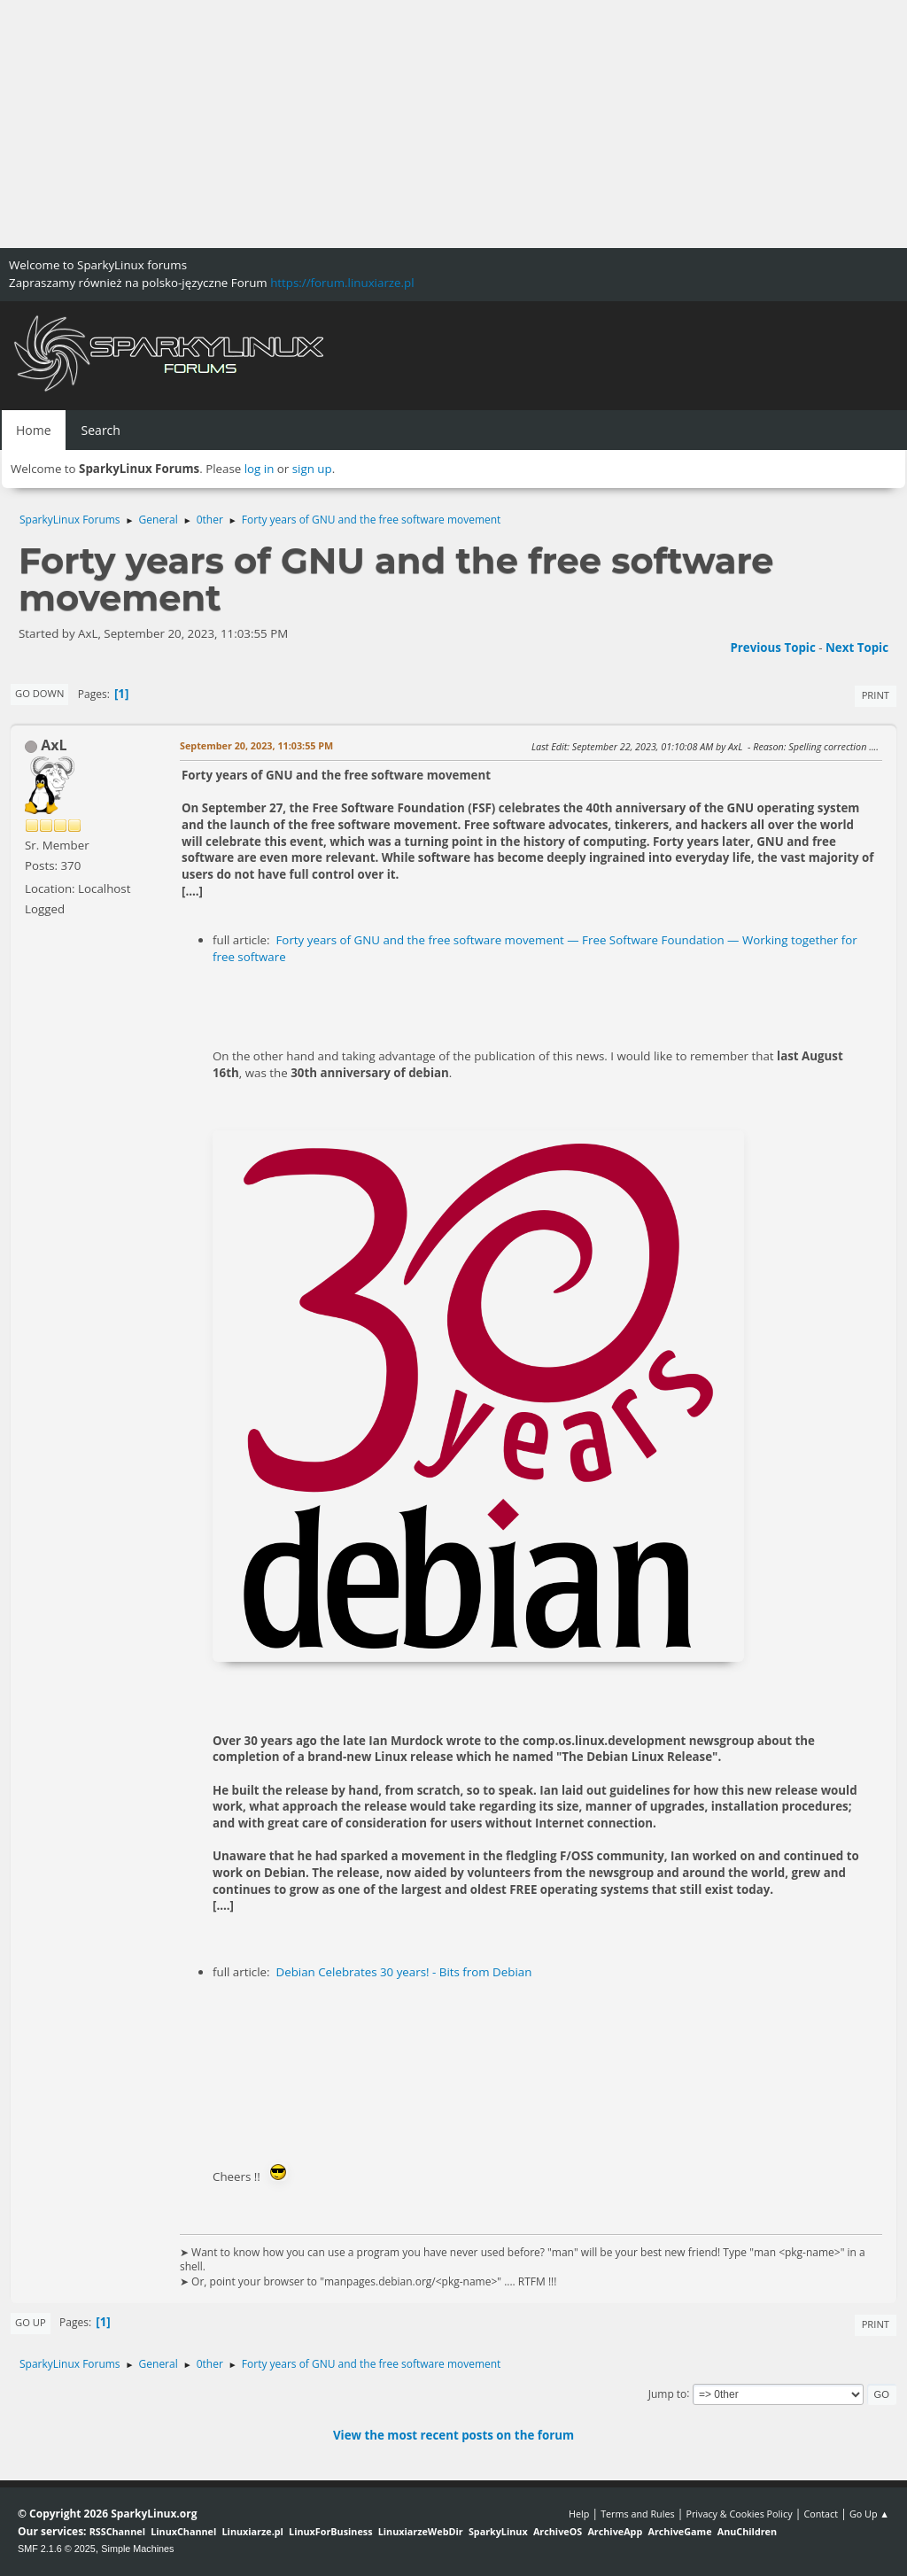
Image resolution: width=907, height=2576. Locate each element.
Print (875, 695)
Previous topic (772, 648)
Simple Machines (137, 2548)
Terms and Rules (638, 2513)
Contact (820, 2513)
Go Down (39, 693)
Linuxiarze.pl (252, 2531)
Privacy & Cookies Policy (739, 2513)
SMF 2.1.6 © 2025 (57, 2548)
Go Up (30, 2322)
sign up (312, 469)
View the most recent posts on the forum (453, 2435)
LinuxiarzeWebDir (420, 2531)
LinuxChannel (183, 2531)
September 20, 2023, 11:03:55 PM (256, 745)
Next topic (857, 648)
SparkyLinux (498, 2531)
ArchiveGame (679, 2531)
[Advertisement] (453, 124)
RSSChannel (117, 2531)
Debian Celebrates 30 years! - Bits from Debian (403, 1972)
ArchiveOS (557, 2531)
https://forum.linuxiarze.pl (342, 283)
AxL (53, 745)
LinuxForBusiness (330, 2531)
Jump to (667, 2393)
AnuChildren (747, 2531)
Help (579, 2513)
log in (259, 469)
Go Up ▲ (869, 2513)
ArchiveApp (614, 2531)
